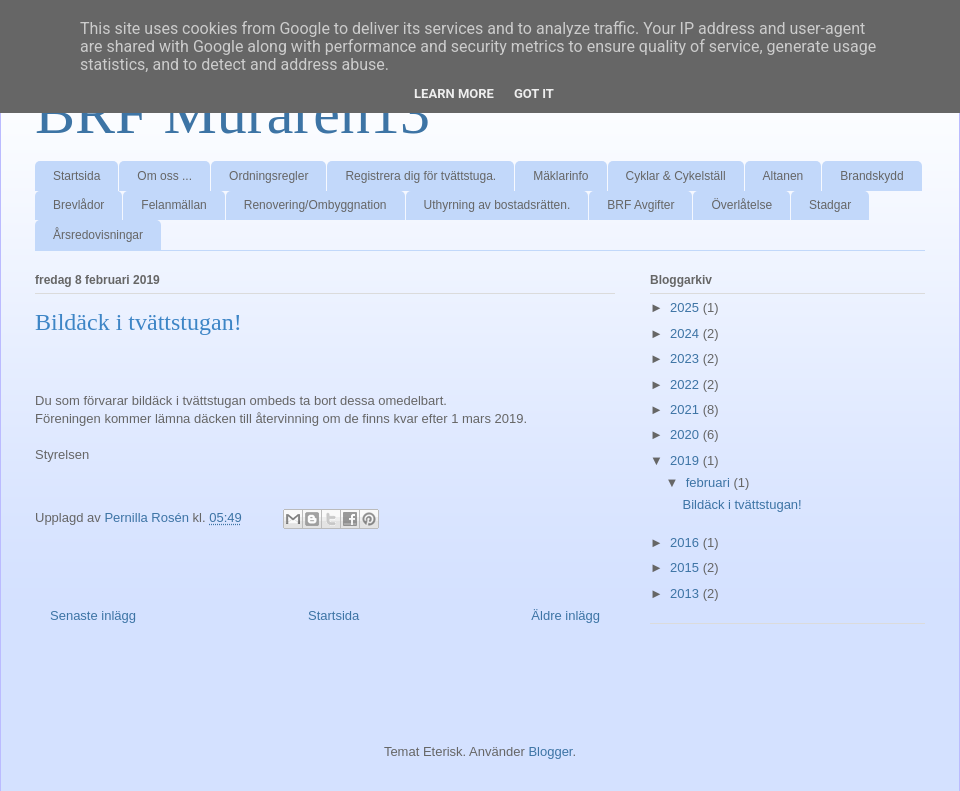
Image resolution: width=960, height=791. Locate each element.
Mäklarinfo (560, 176)
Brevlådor (78, 205)
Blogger (550, 751)
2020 (686, 434)
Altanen (783, 176)
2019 (686, 460)
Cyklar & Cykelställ (676, 176)
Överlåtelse (741, 205)
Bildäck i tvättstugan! (741, 504)
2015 (686, 567)
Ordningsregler (268, 176)
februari (710, 482)
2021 (686, 409)
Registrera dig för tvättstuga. (420, 176)
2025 (686, 307)
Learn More (454, 93)
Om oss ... (164, 176)
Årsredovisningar (98, 235)
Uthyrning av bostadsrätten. (497, 205)
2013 (686, 593)
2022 (686, 384)
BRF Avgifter (640, 205)
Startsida (76, 176)
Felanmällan (173, 205)
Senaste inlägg (93, 615)
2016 (686, 542)
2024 (686, 333)
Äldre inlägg (565, 615)
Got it (534, 93)
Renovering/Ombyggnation (315, 205)
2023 (686, 358)
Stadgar (830, 205)
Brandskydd (871, 176)
